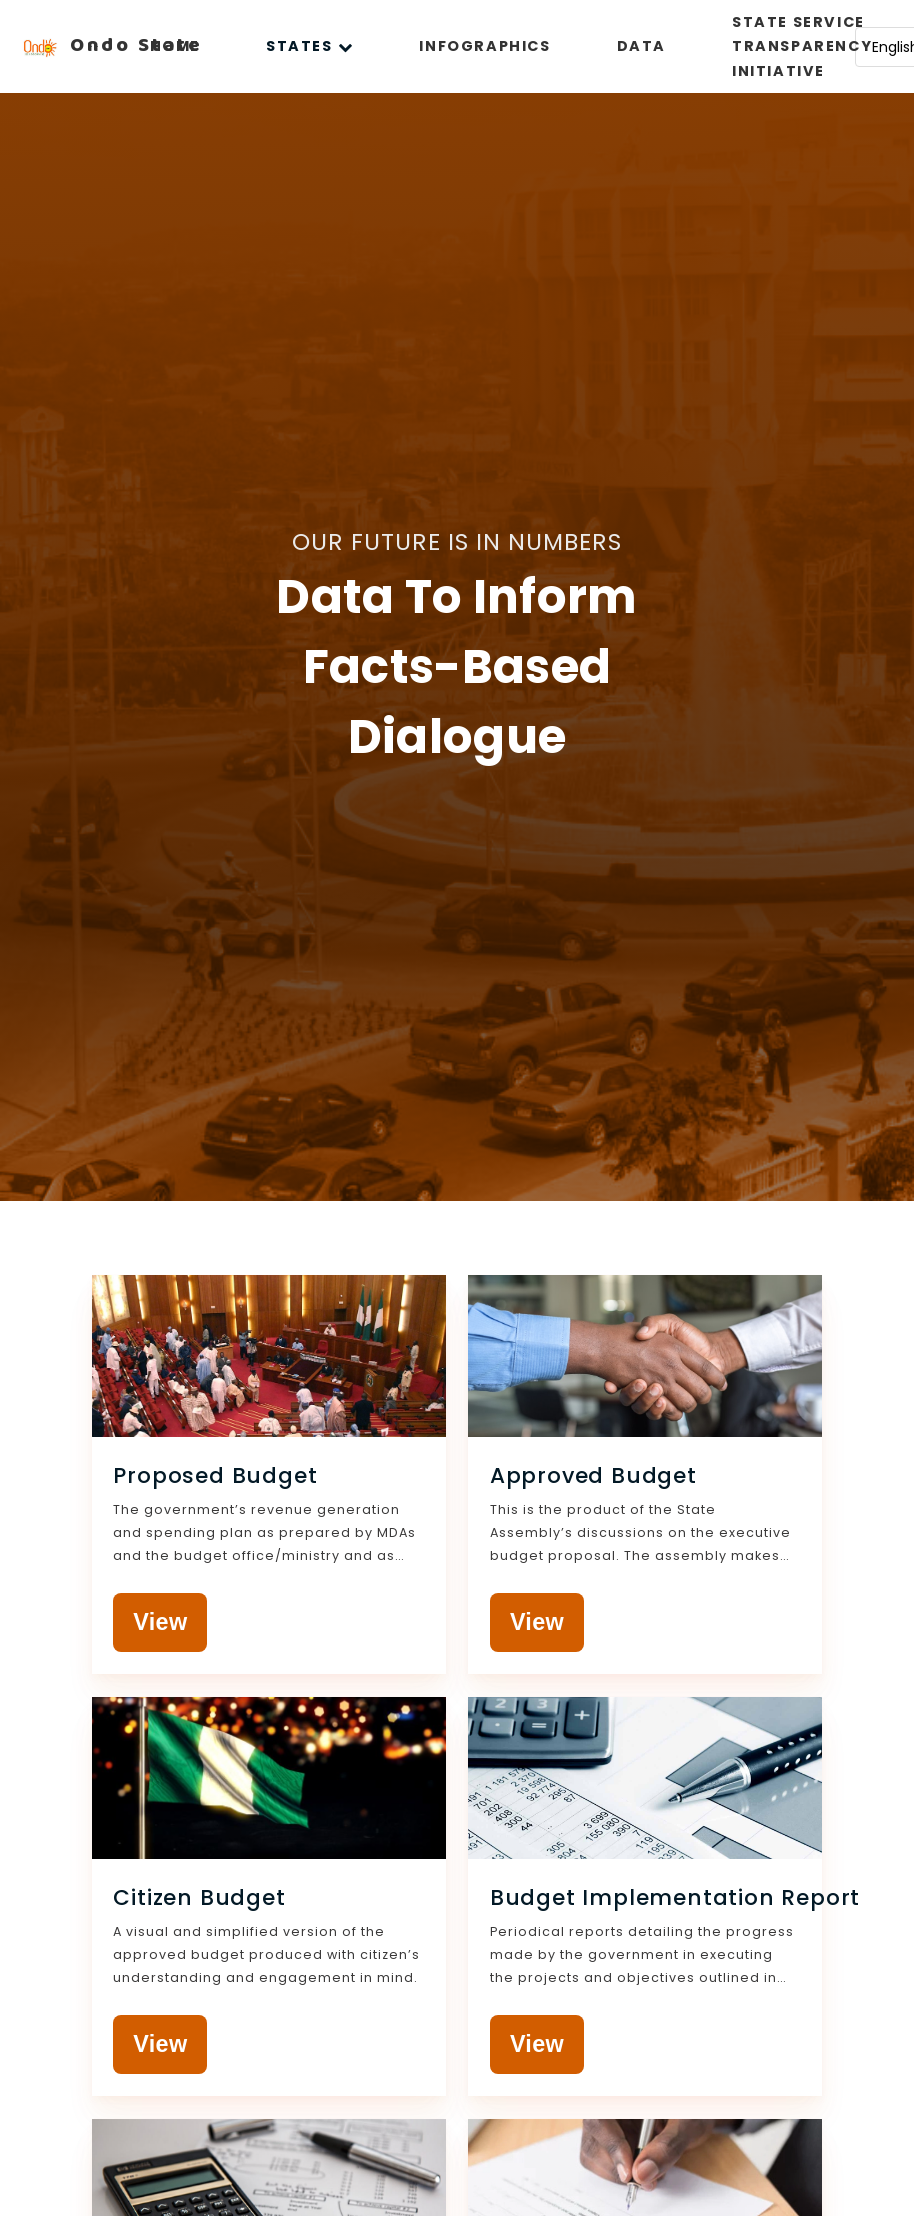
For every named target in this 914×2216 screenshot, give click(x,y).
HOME (175, 46)
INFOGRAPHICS (484, 46)
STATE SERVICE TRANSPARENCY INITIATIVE (802, 46)
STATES (309, 46)
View (160, 1622)
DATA (641, 46)
